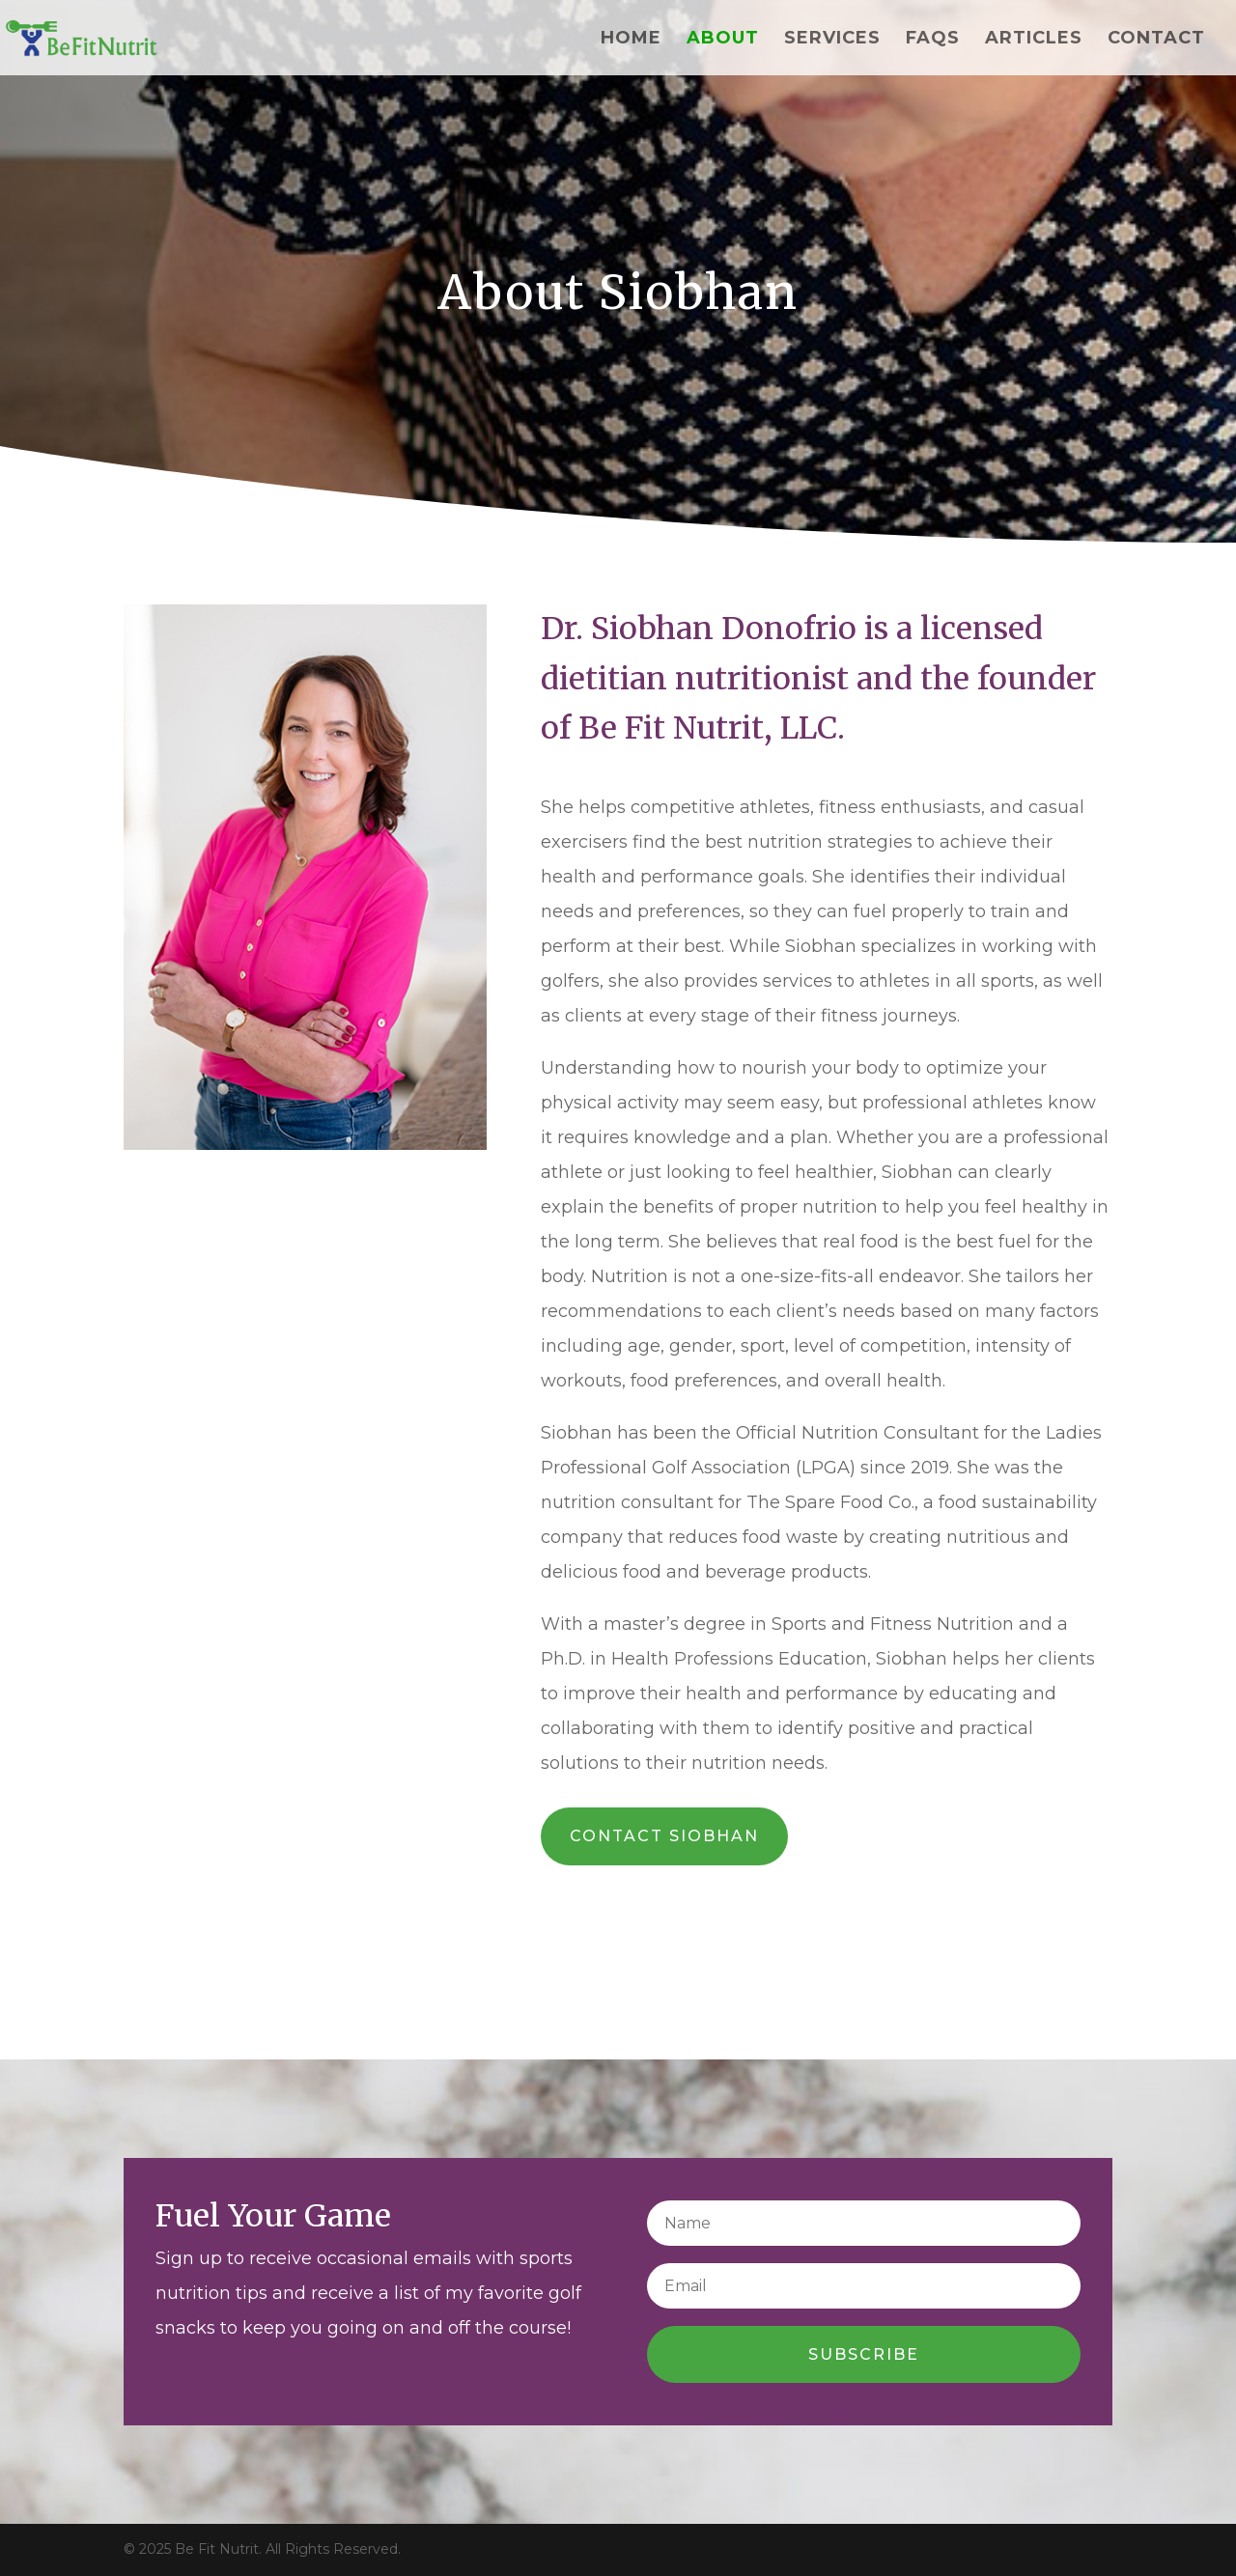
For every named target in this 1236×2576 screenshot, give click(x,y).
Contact (1156, 39)
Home (631, 39)
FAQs (933, 39)
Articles (1033, 39)
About (723, 39)
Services (832, 39)
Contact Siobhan (664, 1836)
